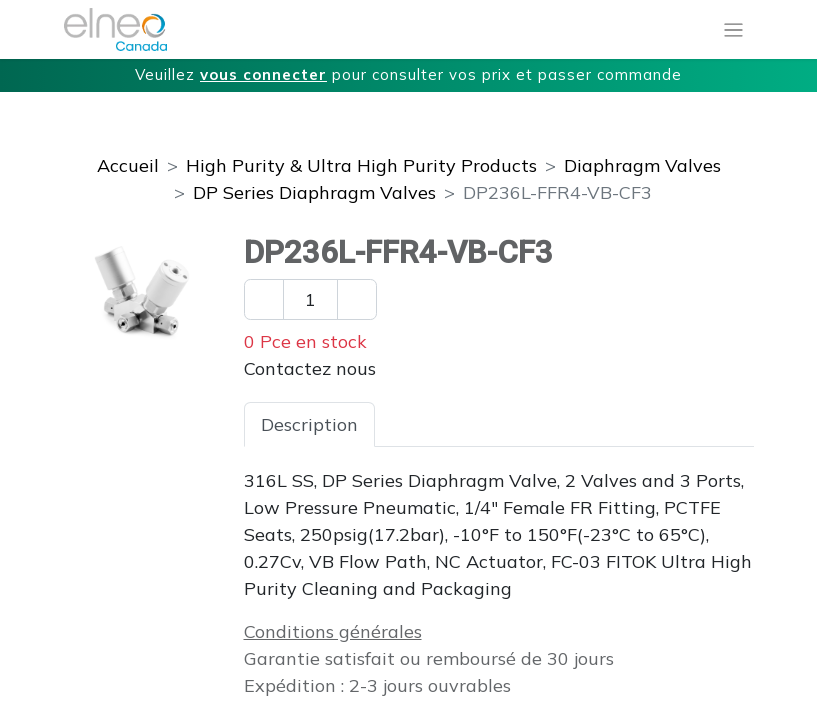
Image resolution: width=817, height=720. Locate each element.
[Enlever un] (264, 299)
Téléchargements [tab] (618, 424)
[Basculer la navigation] (733, 30)
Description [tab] (309, 424)
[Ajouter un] (357, 299)
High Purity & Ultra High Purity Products (361, 165)
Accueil (128, 165)
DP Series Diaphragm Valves (314, 192)
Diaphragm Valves (642, 165)
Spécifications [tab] (451, 424)
